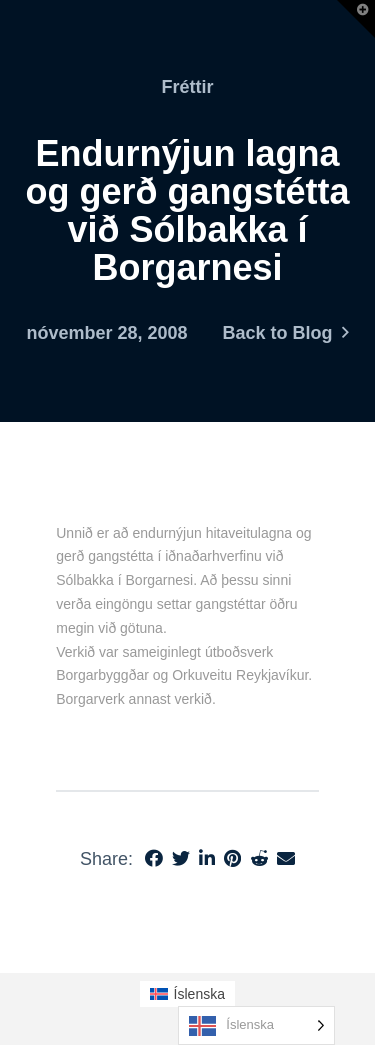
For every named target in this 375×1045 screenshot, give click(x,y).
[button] (356, 19)
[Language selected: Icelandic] (256, 1025)
